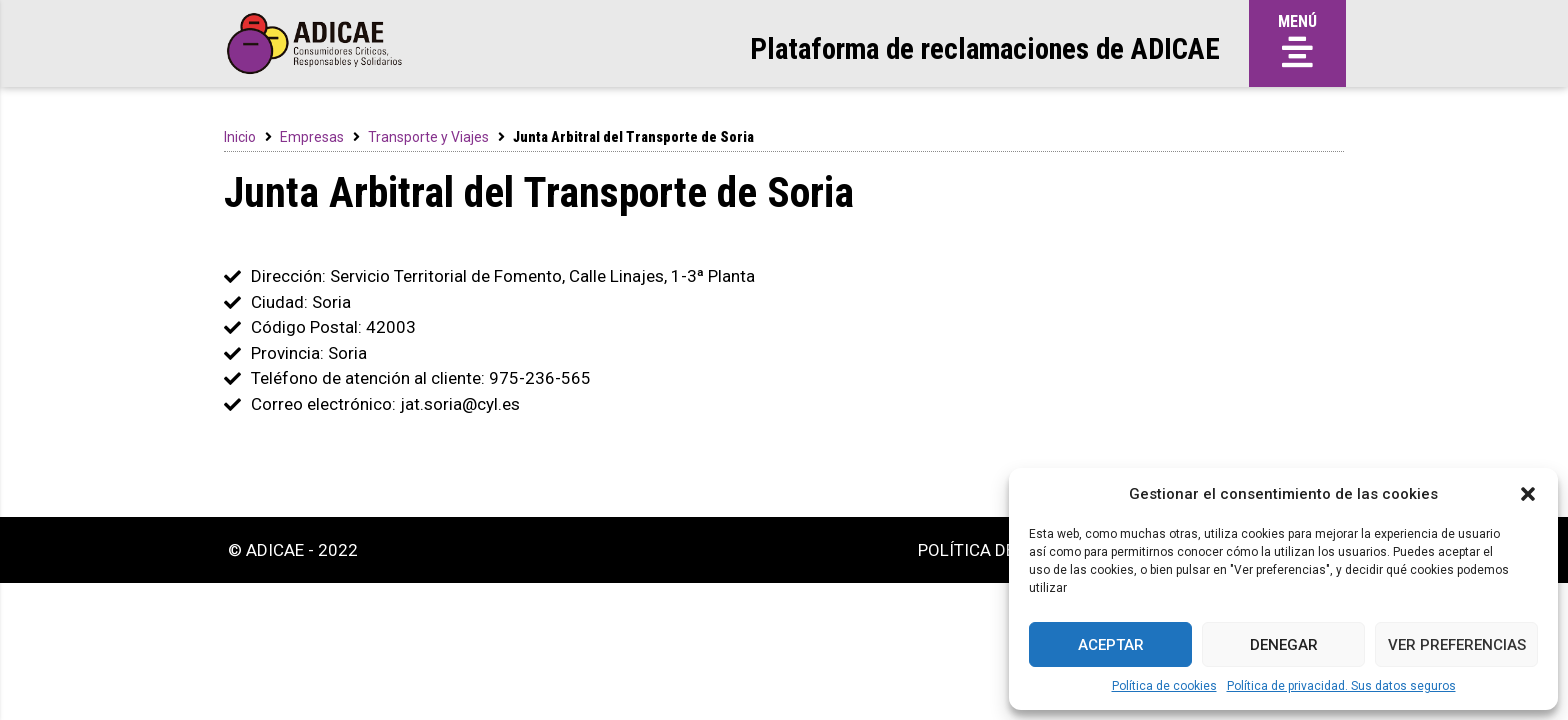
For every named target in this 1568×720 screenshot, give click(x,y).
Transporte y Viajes (428, 137)
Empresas (312, 137)
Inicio (240, 137)
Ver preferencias (1457, 645)
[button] (1528, 494)
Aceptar (1111, 645)
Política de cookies (1164, 686)
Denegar (1284, 645)
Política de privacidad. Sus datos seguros (1341, 686)
